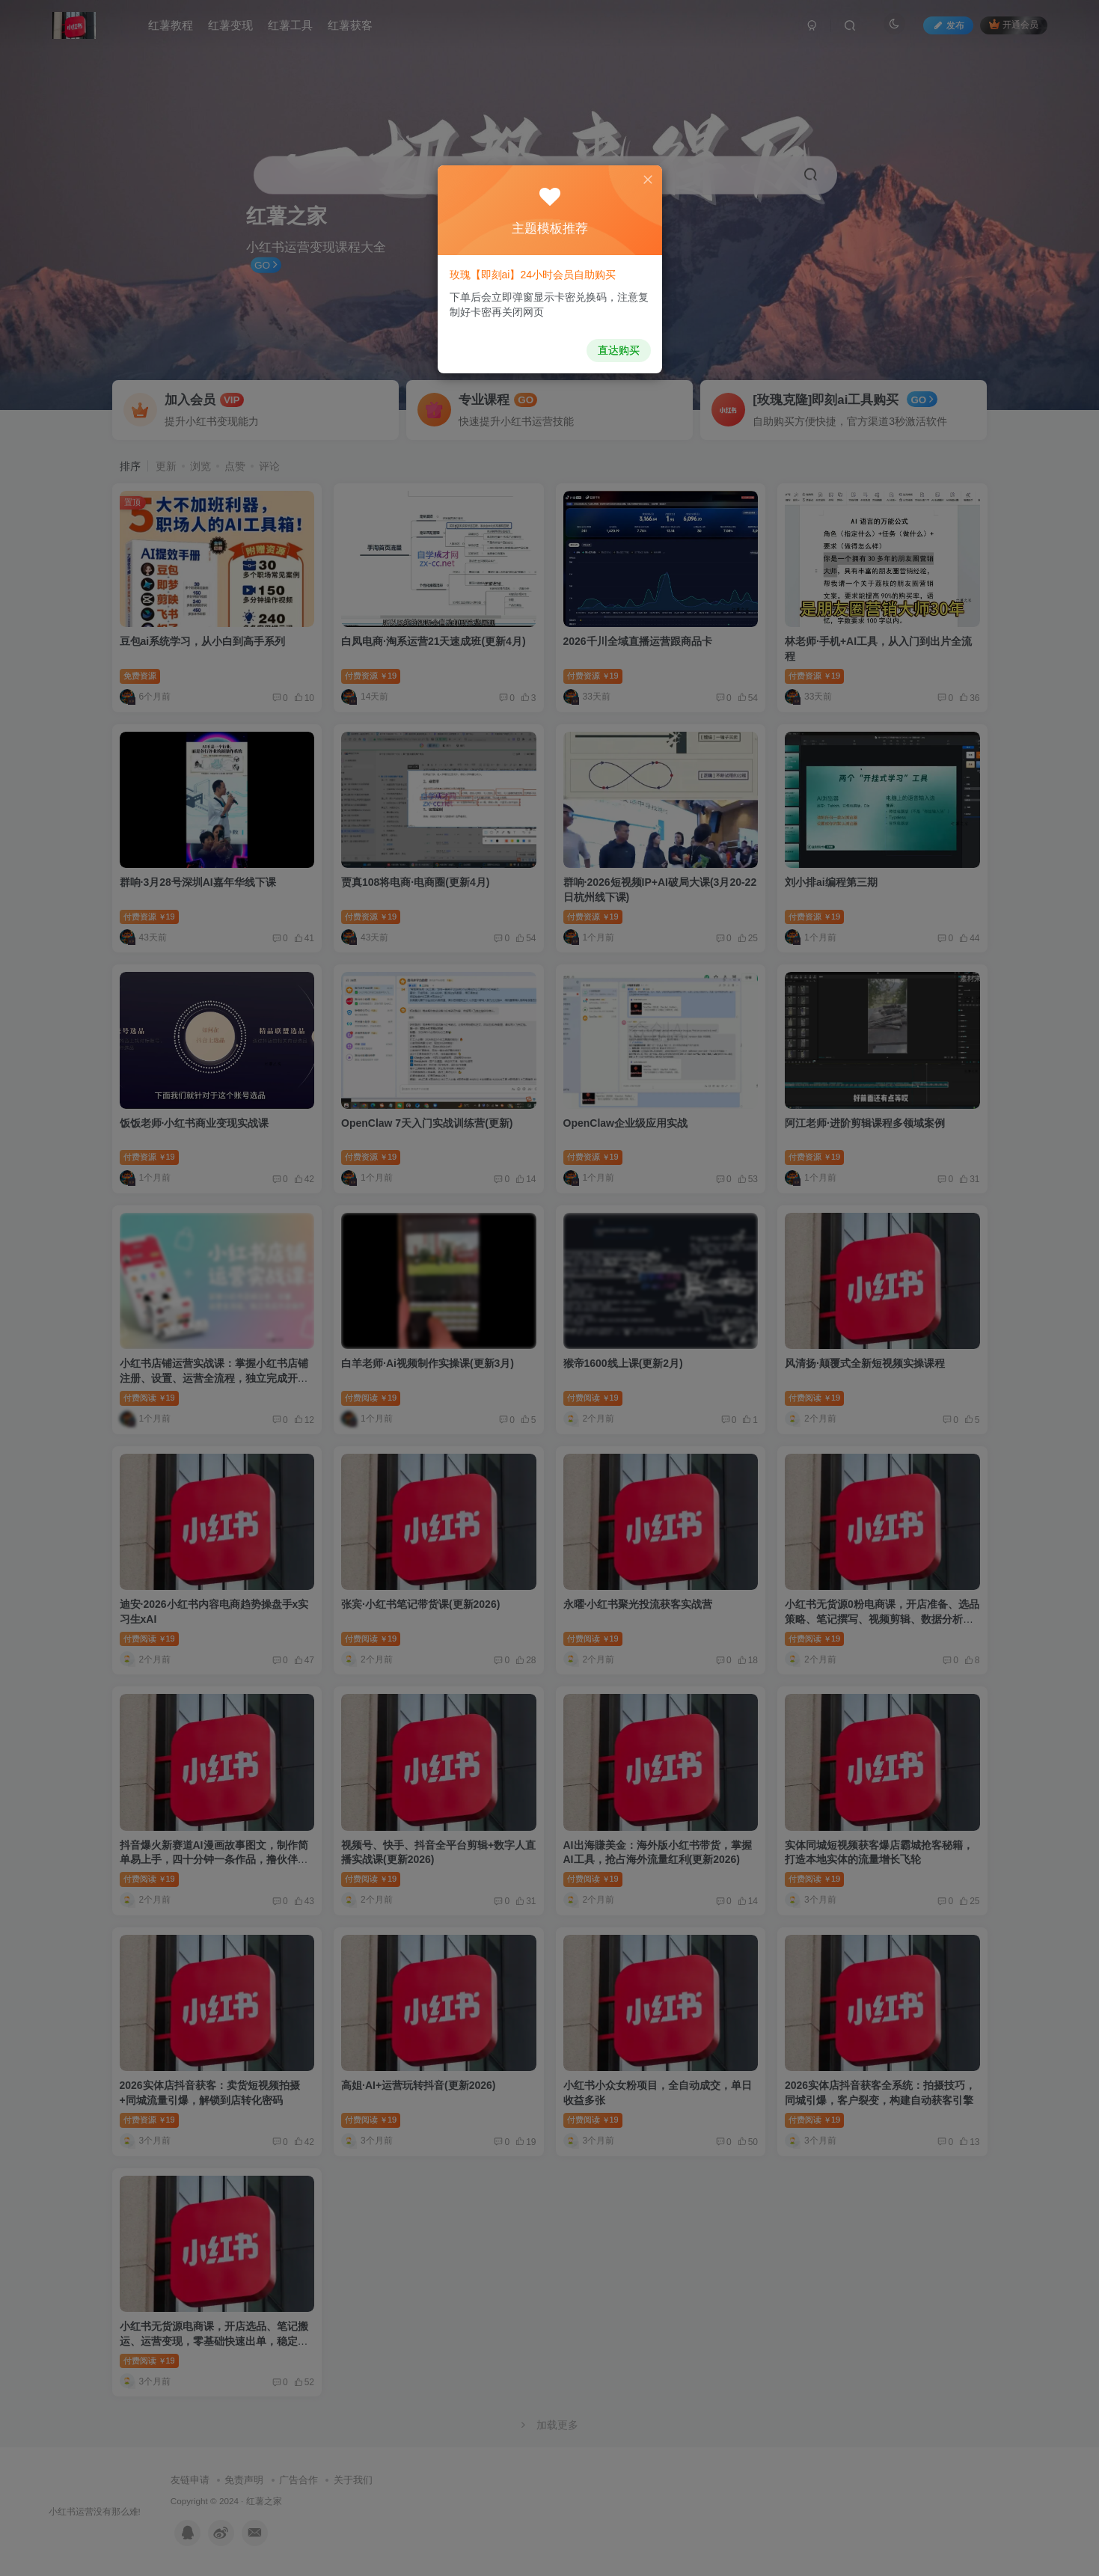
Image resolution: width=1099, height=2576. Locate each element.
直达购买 (613, 344)
